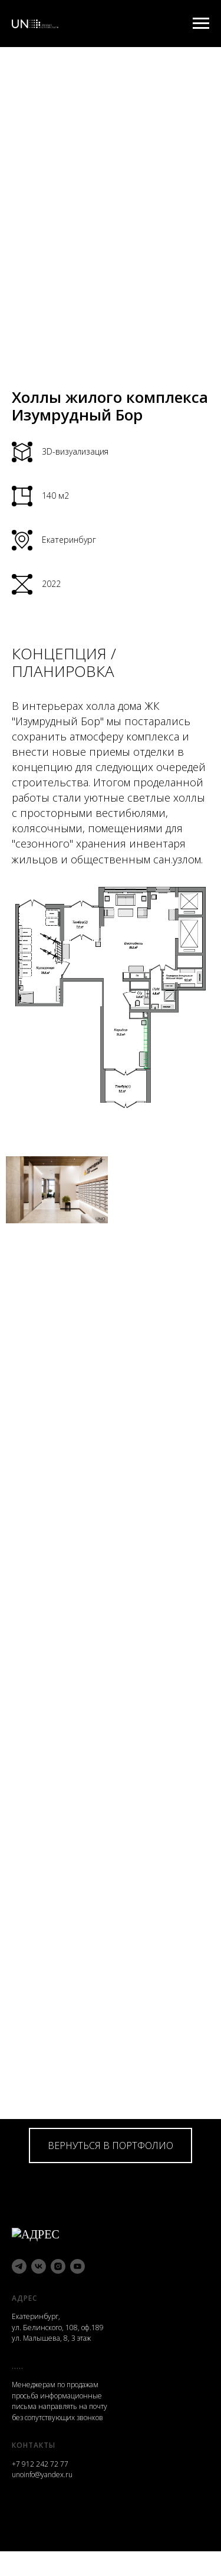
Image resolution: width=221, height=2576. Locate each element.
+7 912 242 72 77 (40, 2461)
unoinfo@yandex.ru (42, 2472)
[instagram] (58, 2263)
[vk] (38, 2263)
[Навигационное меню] (201, 23)
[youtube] (77, 2263)
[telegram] (19, 2263)
